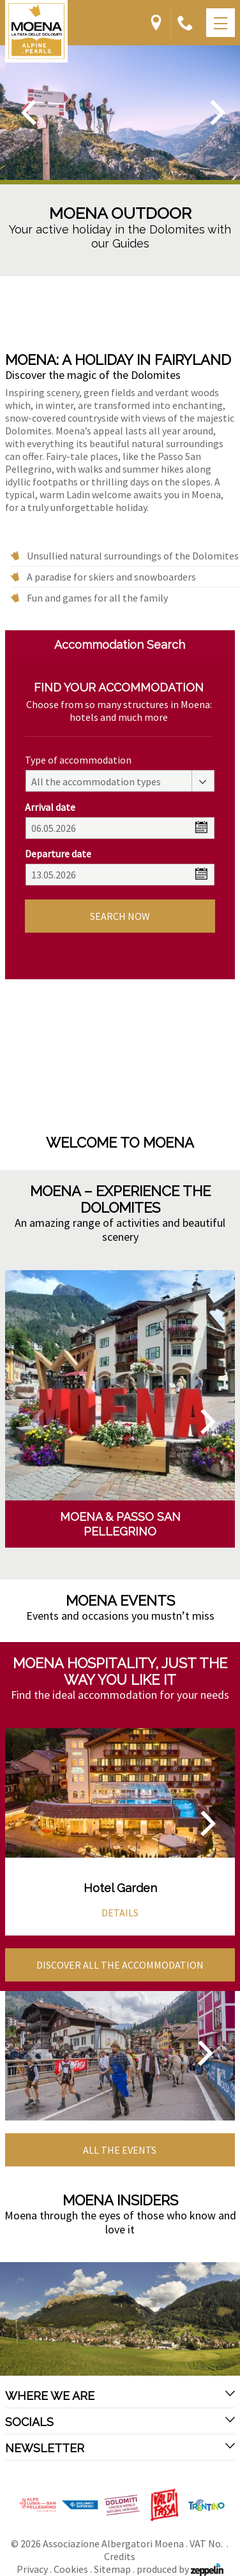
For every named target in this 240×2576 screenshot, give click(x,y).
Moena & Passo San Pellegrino (120, 1524)
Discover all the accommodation (120, 1964)
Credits (119, 2556)
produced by (180, 2569)
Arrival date (50, 807)
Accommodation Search (119, 644)
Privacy (32, 2569)
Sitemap (112, 2569)
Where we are (120, 2395)
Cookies (71, 2569)
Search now (120, 916)
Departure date (58, 853)
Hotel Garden (120, 1888)
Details (120, 1912)
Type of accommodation (78, 759)
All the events (119, 2149)
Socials (120, 2422)
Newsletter (120, 2448)
